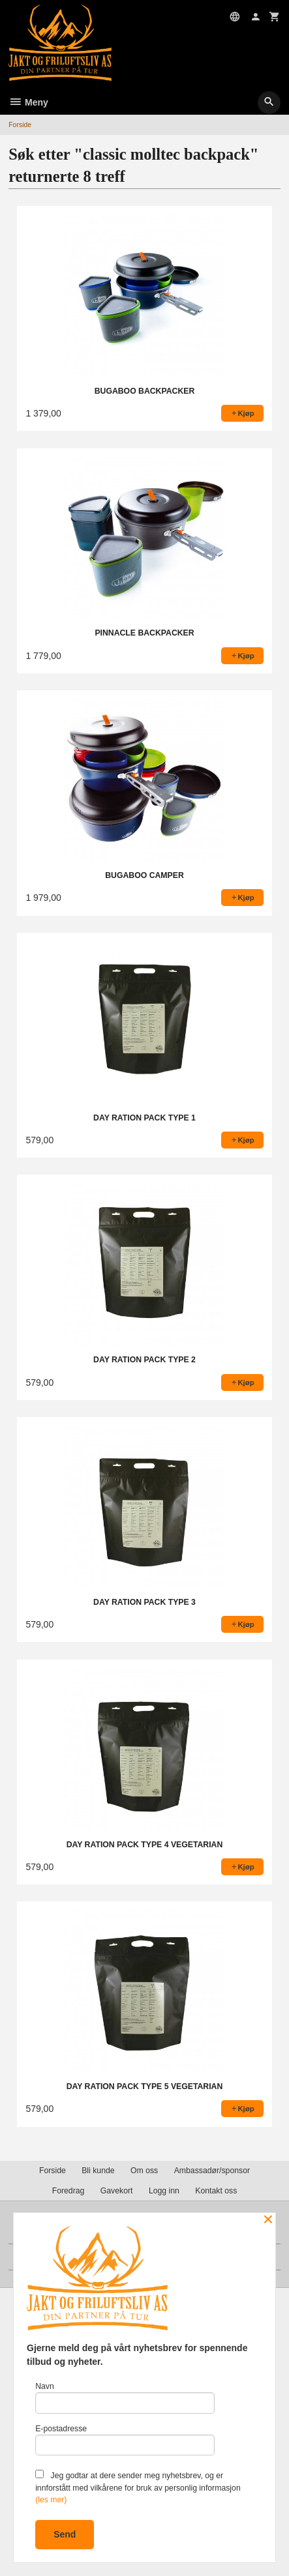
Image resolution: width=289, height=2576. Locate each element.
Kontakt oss (216, 2190)
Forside (19, 124)
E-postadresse (125, 2440)
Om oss (144, 2170)
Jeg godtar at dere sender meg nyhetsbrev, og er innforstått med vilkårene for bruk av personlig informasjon (138, 2487)
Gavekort (116, 2190)
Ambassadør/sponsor (212, 2170)
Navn (125, 2398)
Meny (28, 102)
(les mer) (51, 2499)
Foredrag (68, 2190)
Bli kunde (98, 2170)
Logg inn (164, 2190)
